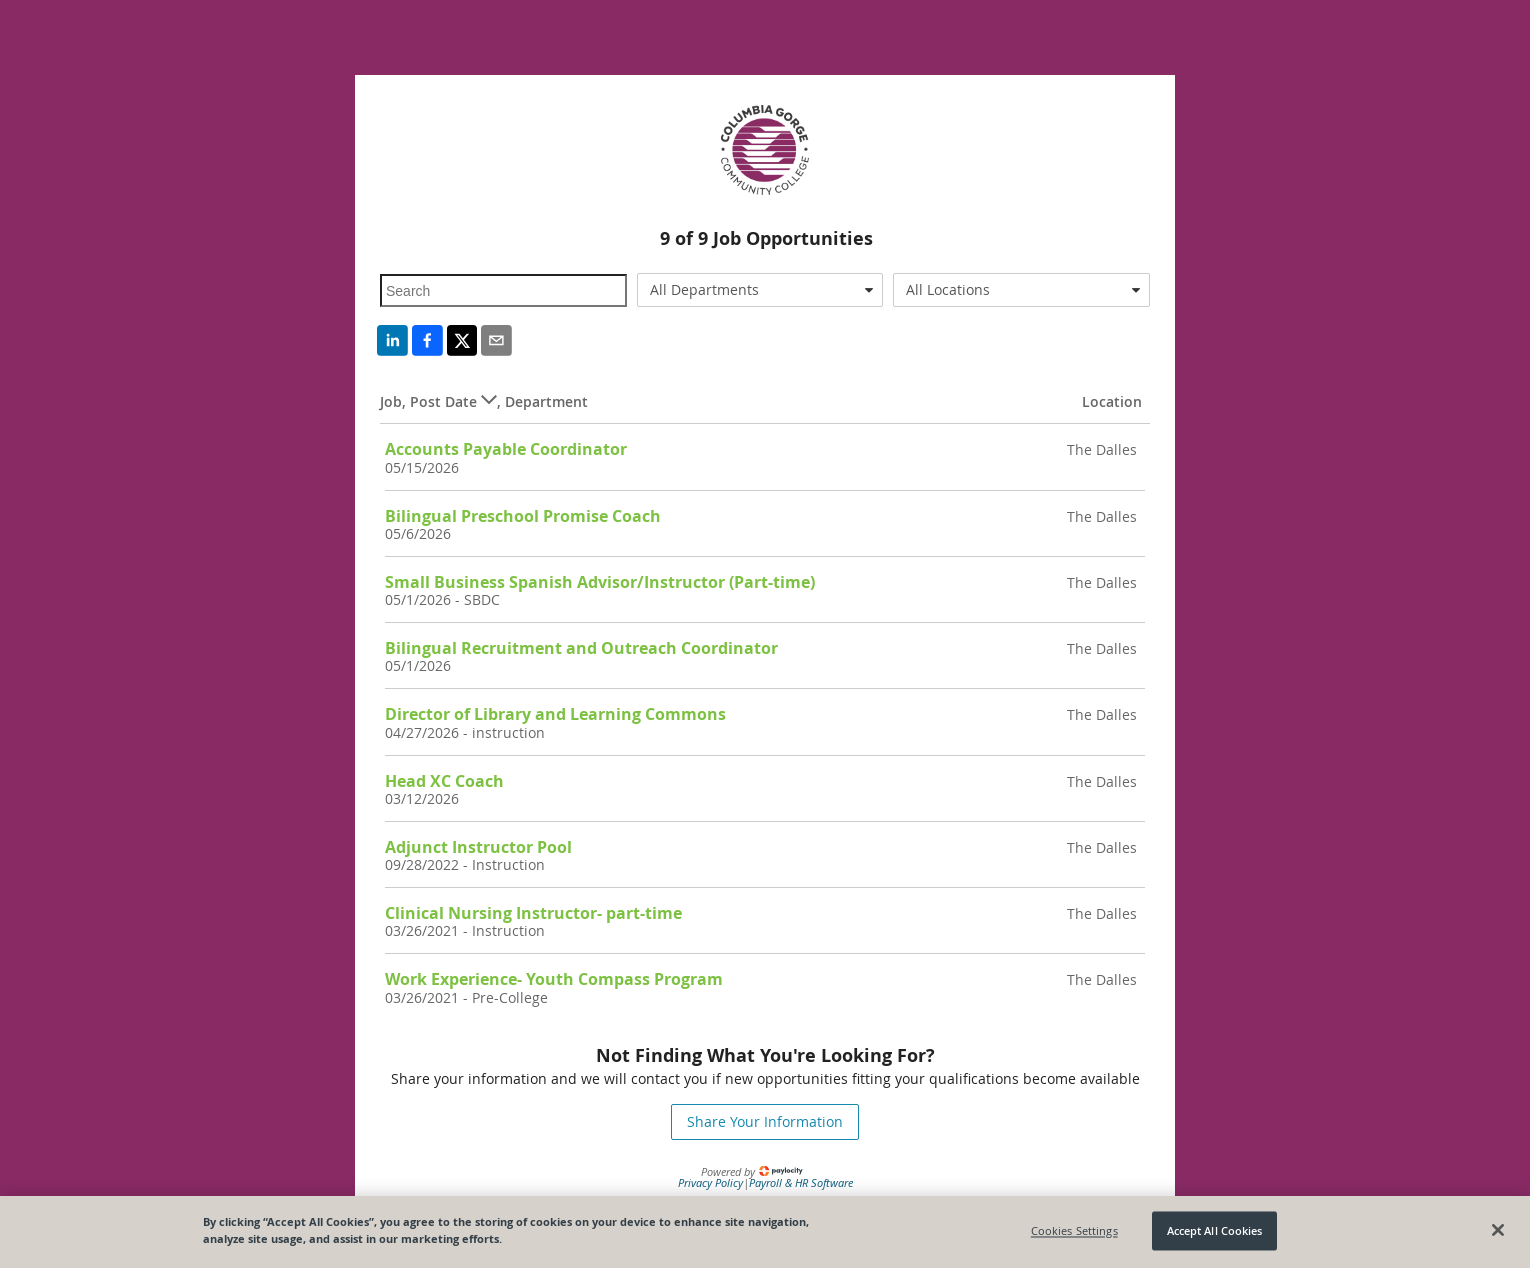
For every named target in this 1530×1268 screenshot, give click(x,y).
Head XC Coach (444, 781)
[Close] (1498, 1230)
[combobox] (760, 290)
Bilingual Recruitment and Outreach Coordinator (581, 648)
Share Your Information (765, 1121)
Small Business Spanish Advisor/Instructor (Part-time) (600, 582)
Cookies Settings (1074, 1230)
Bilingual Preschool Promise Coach (523, 516)
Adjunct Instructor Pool (478, 847)
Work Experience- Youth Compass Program (554, 979)
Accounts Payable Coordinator (506, 449)
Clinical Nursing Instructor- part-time (533, 913)
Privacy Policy (710, 1182)
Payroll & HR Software (801, 1182)
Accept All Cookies (1215, 1230)
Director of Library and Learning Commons (555, 714)
